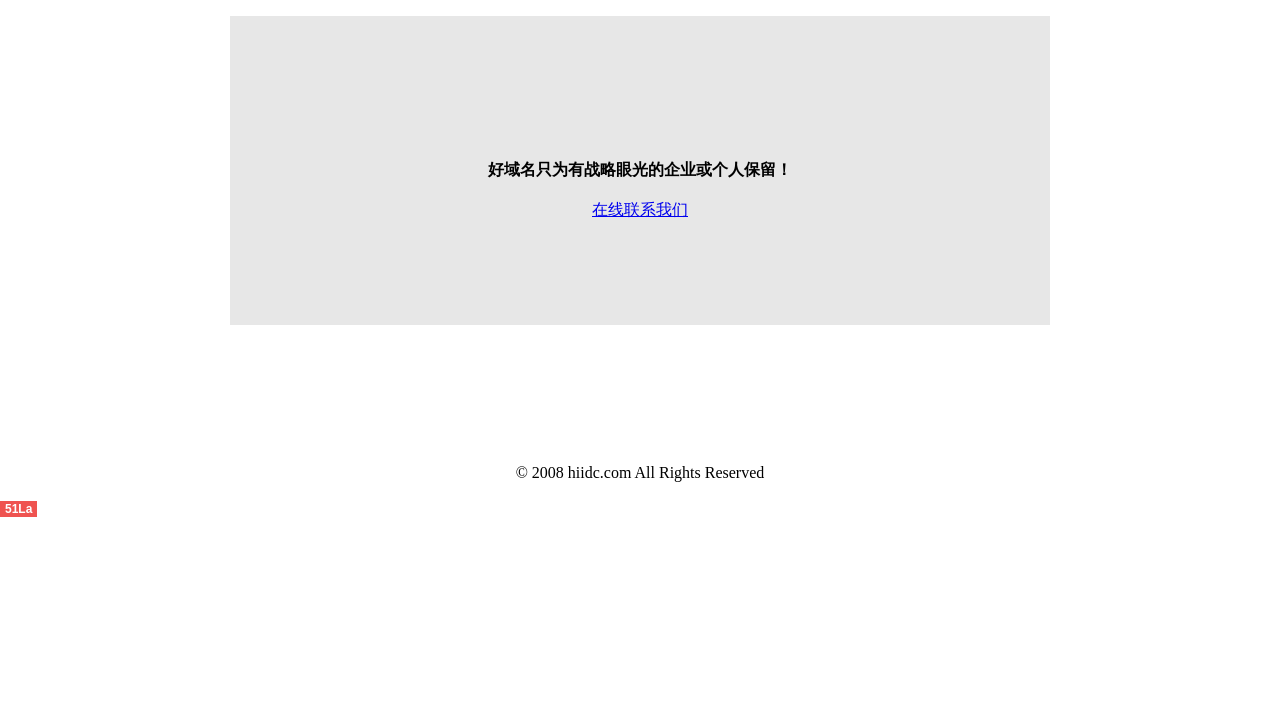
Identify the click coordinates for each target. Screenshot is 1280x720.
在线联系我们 (640, 209)
